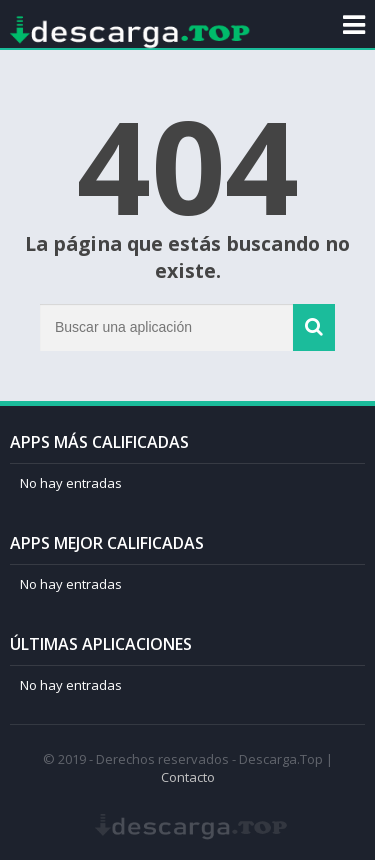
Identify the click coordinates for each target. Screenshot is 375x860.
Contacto (188, 777)
